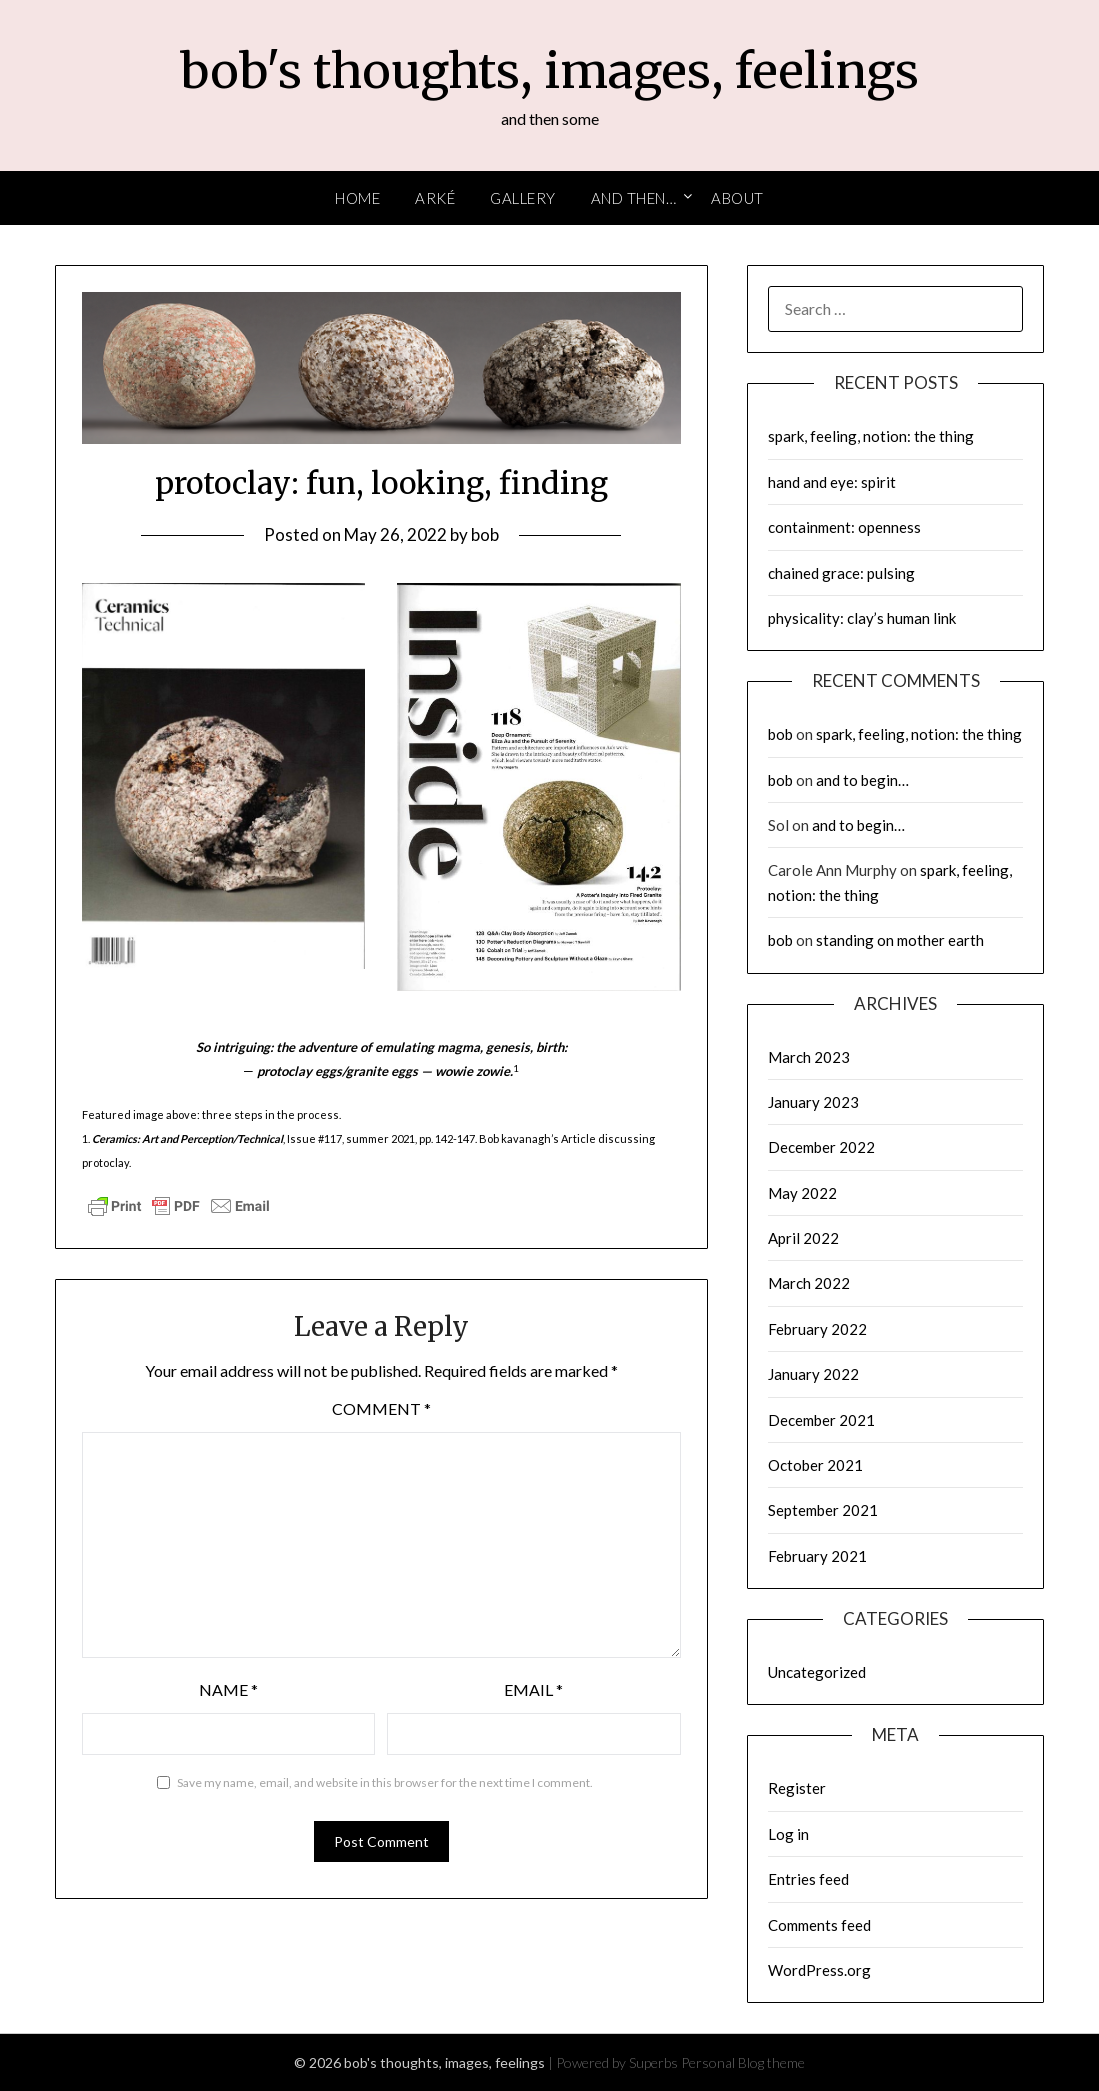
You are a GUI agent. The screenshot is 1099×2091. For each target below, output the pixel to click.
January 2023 (813, 1102)
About (737, 198)
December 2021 (821, 1420)
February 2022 (817, 1329)
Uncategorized (817, 1672)
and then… (634, 198)
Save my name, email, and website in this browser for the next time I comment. (385, 1782)
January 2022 (813, 1374)
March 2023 (809, 1057)
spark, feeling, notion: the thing (871, 436)
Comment (381, 1408)
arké (435, 198)
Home (357, 198)
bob (485, 534)
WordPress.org (819, 1970)
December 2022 (821, 1147)
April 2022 (803, 1238)
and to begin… (862, 780)
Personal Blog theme (743, 2062)
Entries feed (808, 1879)
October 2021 (815, 1465)
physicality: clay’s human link (862, 618)
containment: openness (844, 527)
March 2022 (809, 1283)
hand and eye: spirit (832, 482)
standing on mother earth (900, 940)
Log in (788, 1834)
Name (228, 1689)
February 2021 (817, 1556)
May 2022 (802, 1193)
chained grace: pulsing (841, 573)
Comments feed (819, 1925)
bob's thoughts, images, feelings (549, 71)
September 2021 (823, 1510)
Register (797, 1788)
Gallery (523, 198)
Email (533, 1689)
